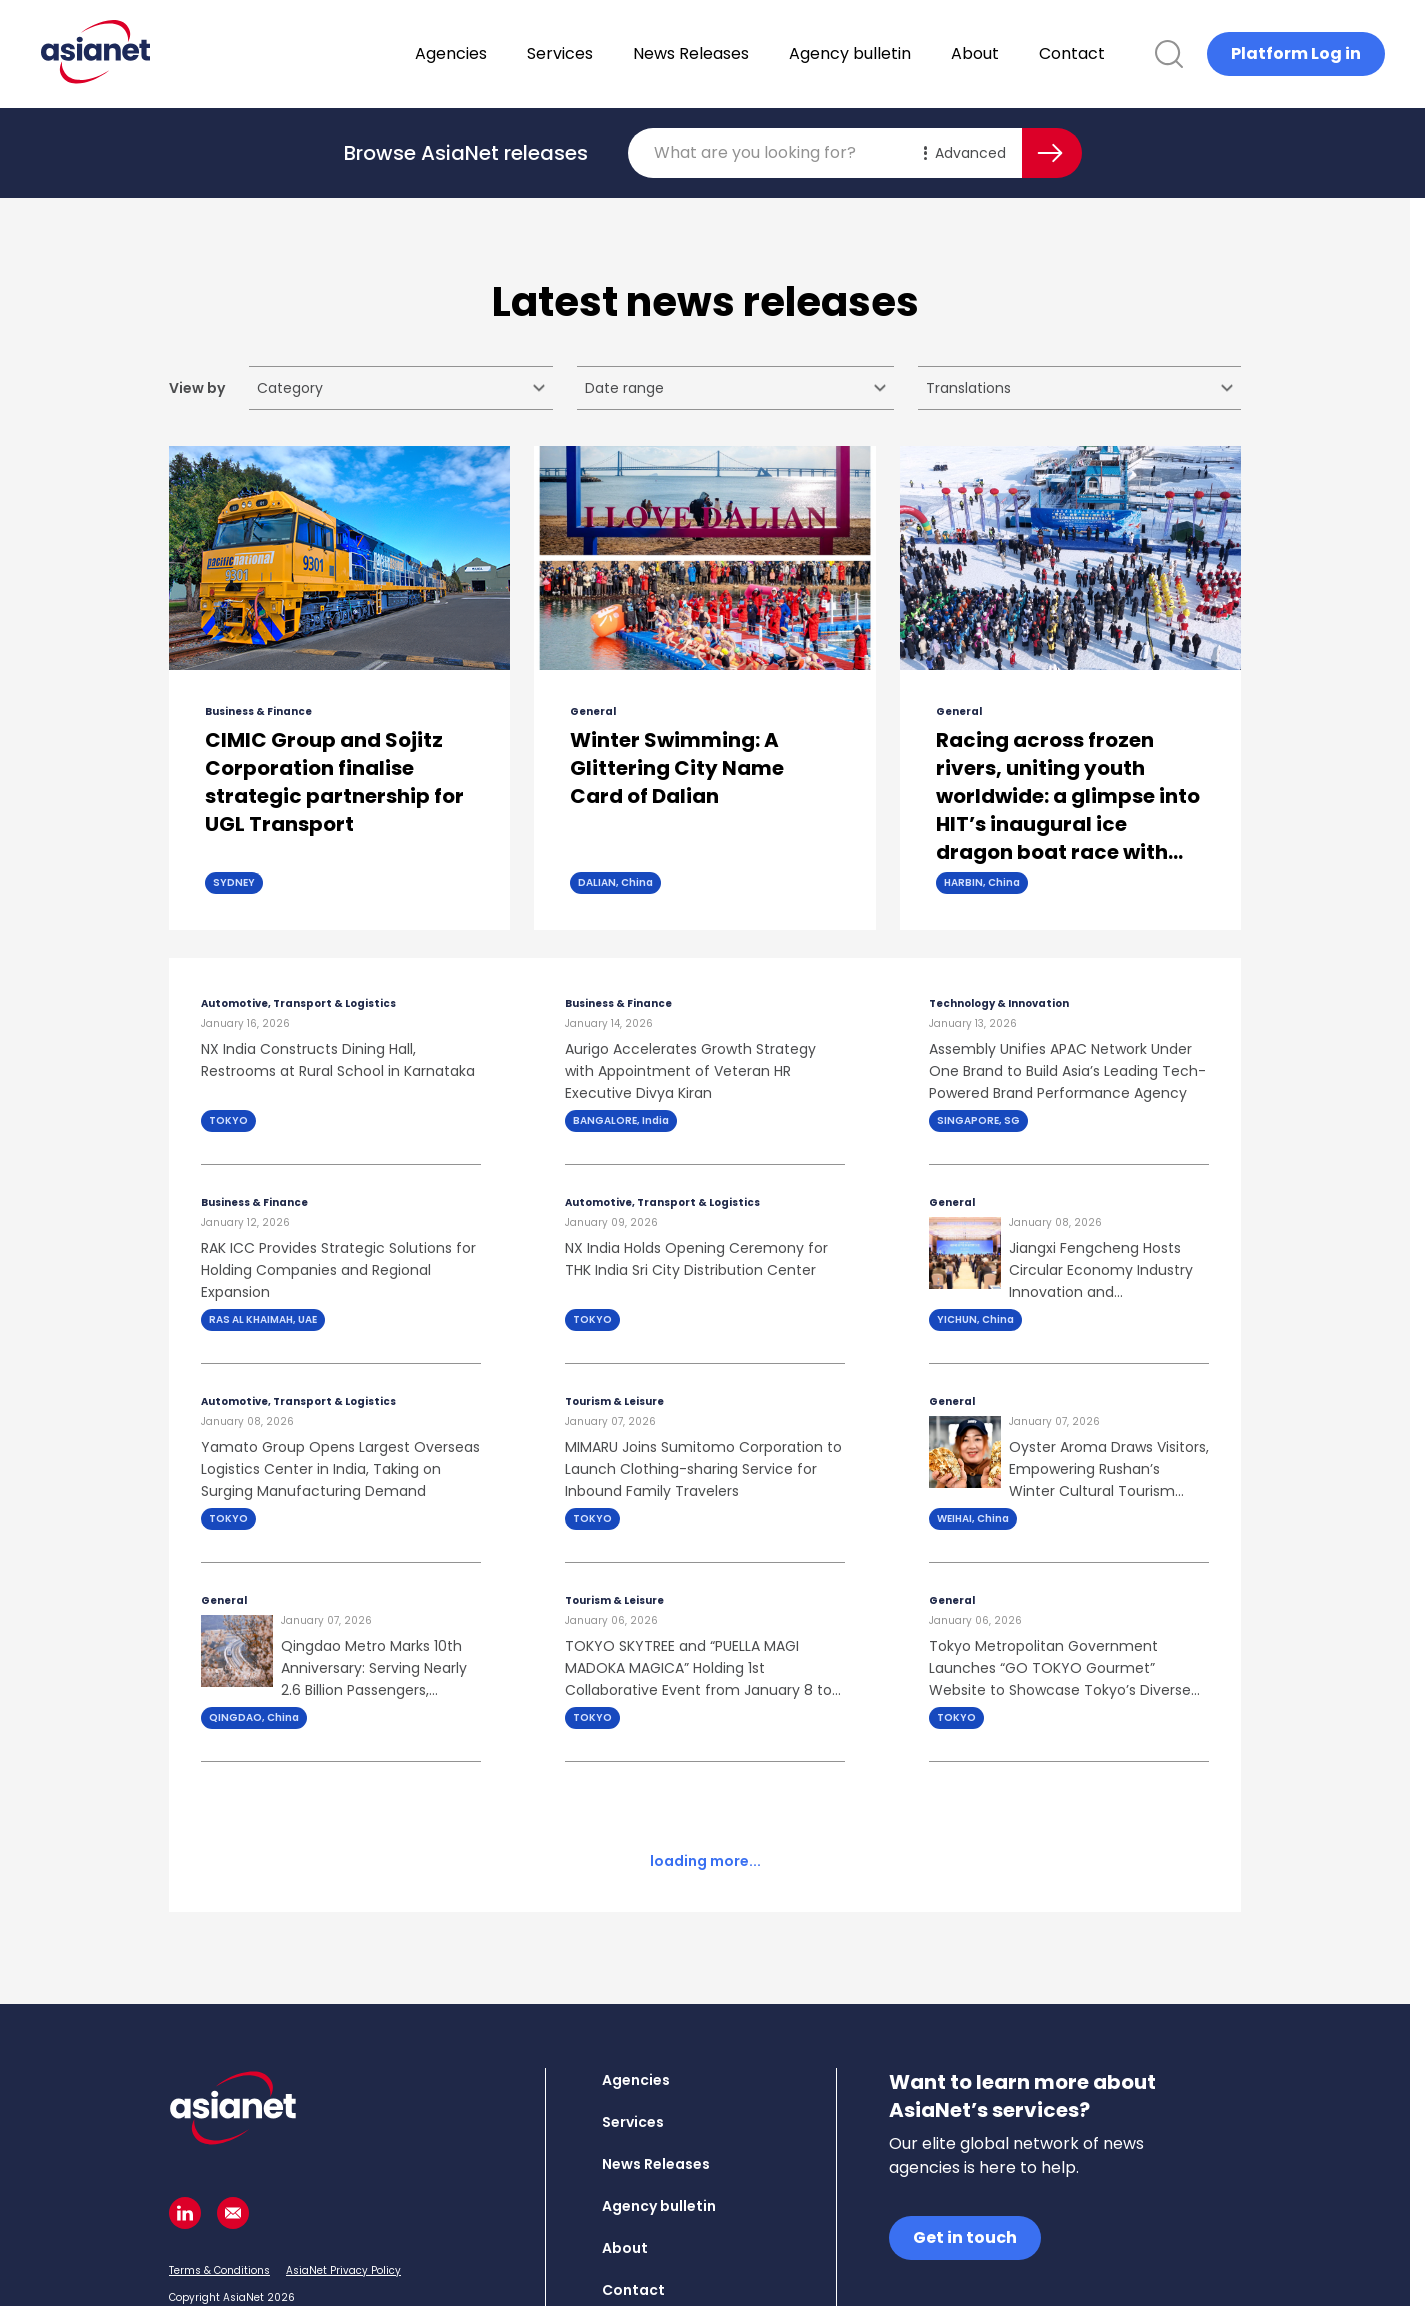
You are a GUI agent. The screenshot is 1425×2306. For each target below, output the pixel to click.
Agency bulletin (902, 53)
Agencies (503, 53)
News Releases (743, 53)
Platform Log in (1296, 53)
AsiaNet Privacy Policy (343, 2192)
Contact (1124, 53)
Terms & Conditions (219, 2192)
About (1027, 53)
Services (612, 53)
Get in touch (965, 2159)
